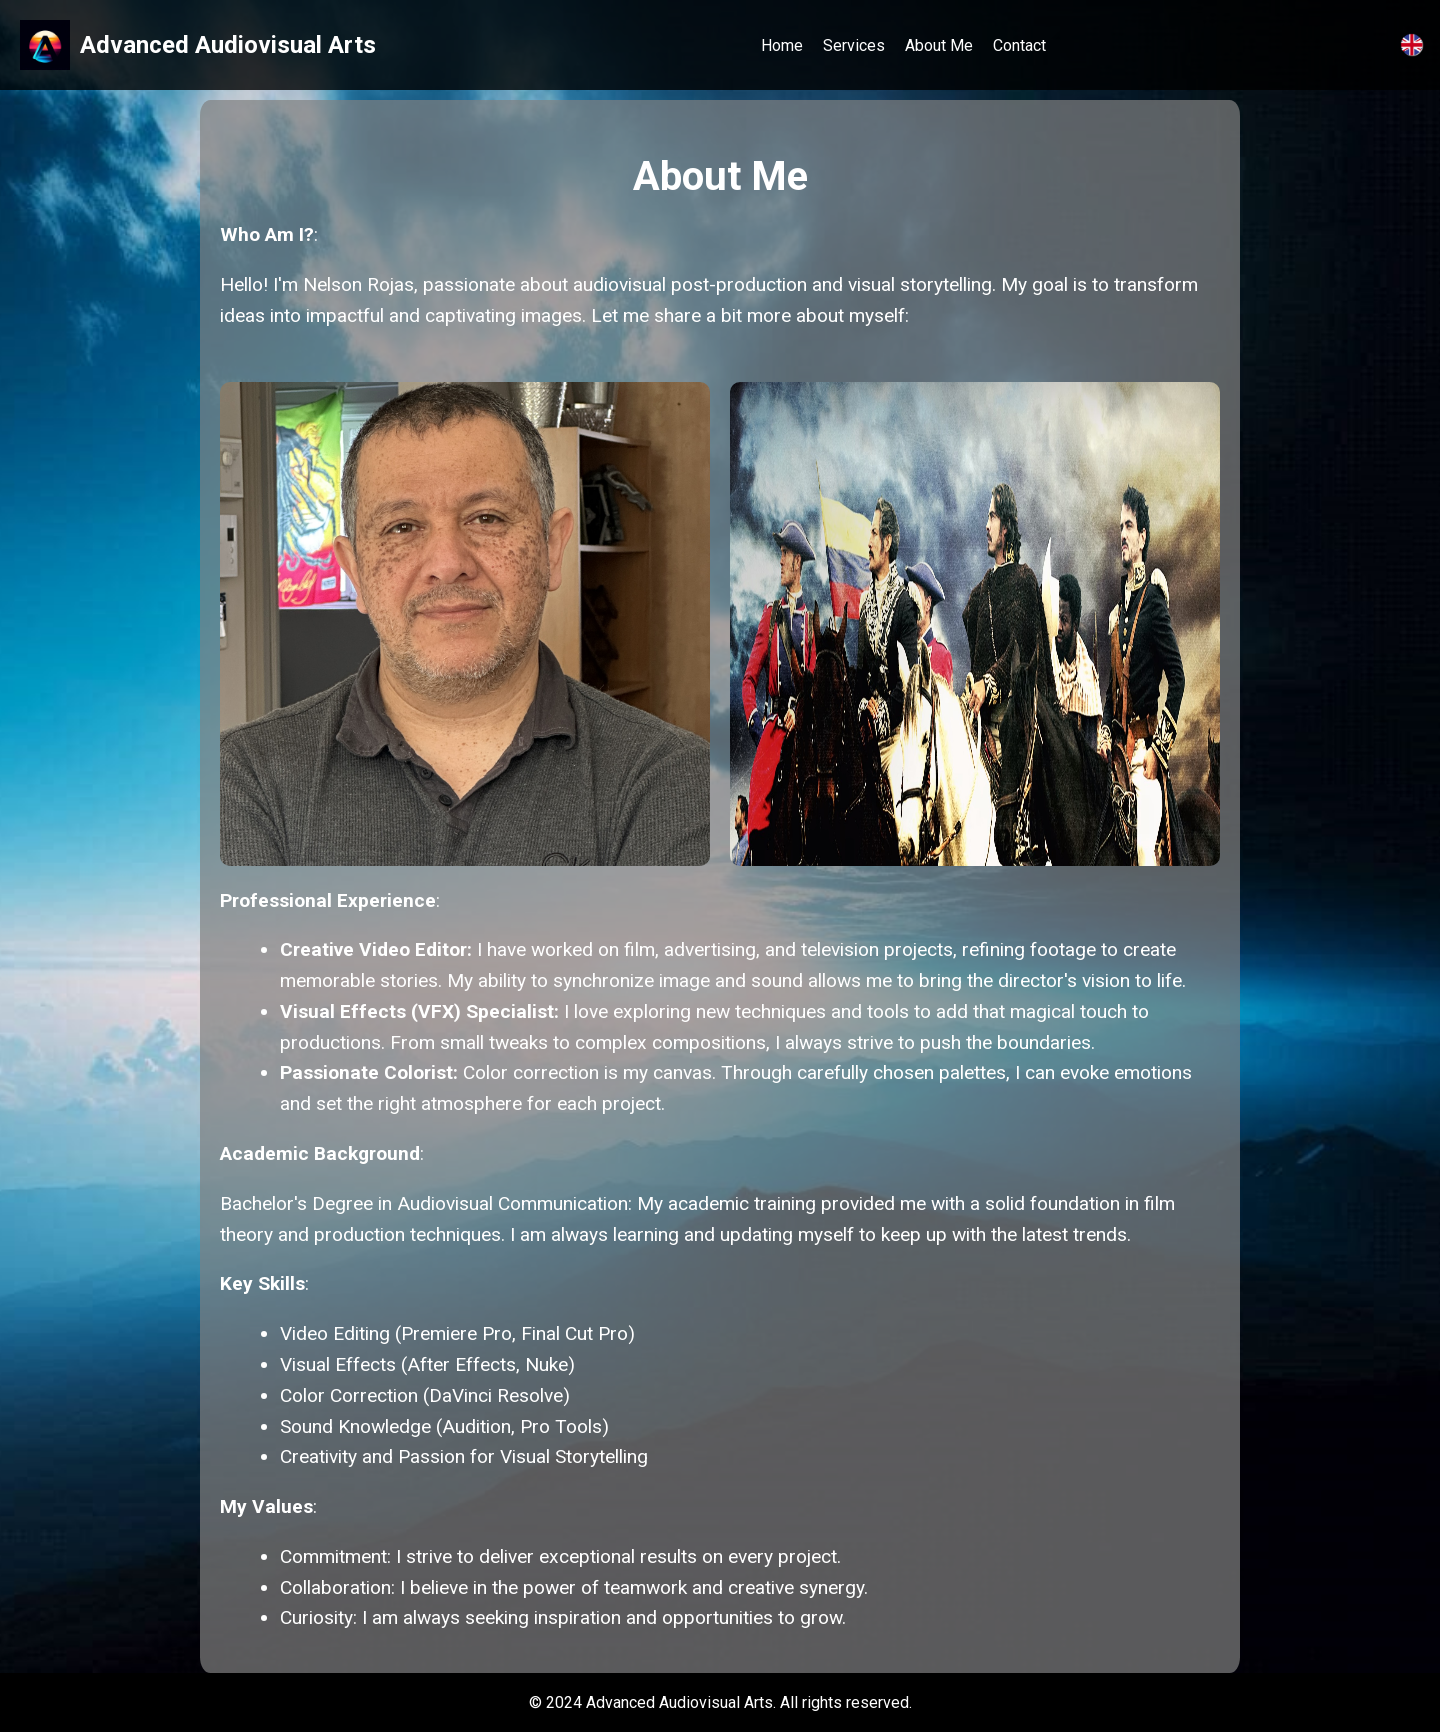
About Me (939, 45)
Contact (1019, 45)
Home (782, 45)
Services (854, 45)
